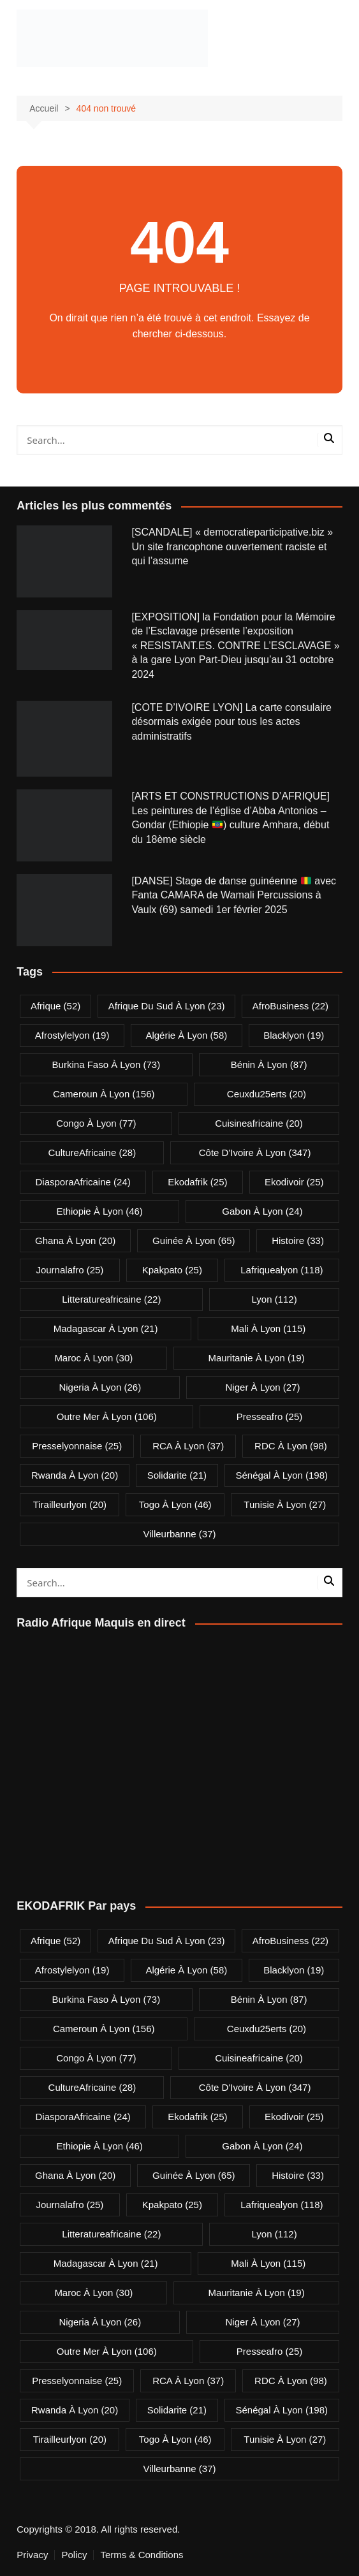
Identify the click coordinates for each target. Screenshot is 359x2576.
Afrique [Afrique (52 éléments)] (55, 1005)
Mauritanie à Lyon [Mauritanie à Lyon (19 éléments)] (256, 1357)
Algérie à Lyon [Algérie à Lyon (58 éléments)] (186, 1035)
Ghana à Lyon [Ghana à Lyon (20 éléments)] (75, 1240)
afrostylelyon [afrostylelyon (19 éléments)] (72, 1035)
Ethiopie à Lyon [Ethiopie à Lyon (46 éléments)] (99, 1211)
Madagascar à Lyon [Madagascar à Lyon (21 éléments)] (106, 1328)
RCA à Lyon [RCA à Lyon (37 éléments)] (188, 1445)
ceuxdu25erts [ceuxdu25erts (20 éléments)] (266, 1093)
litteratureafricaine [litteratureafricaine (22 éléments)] (111, 1299)
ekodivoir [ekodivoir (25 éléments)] (294, 1181)
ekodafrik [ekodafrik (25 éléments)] (197, 1181)
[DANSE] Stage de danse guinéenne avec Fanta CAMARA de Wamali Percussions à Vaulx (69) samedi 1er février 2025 (233, 895)
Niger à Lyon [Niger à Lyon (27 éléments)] (263, 1387)
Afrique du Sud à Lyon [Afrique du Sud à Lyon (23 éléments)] (166, 1005)
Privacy (32, 2555)
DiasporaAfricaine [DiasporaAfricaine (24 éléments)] (82, 1181)
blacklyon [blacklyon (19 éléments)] (293, 1035)
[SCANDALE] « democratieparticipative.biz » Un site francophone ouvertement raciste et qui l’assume (232, 546)
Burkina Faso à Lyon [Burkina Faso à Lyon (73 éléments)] (106, 1064)
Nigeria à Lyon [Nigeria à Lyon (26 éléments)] (100, 1387)
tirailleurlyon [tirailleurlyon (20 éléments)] (69, 1504)
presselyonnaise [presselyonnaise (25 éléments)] (77, 1445)
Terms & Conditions (141, 2555)
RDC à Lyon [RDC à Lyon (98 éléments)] (290, 1445)
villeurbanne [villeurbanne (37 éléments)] (179, 1533)
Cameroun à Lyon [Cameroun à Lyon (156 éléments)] (104, 1093)
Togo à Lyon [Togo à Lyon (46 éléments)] (175, 1504)
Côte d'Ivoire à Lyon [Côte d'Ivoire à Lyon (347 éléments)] (255, 1152)
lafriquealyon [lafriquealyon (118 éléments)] (281, 1269)
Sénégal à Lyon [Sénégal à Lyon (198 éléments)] (281, 1475)
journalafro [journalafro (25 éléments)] (69, 1269)
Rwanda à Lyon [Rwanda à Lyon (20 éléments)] (74, 1475)
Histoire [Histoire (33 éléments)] (298, 1240)
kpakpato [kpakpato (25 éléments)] (172, 1269)
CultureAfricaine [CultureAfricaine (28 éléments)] (92, 1152)
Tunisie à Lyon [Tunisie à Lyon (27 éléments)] (285, 1504)
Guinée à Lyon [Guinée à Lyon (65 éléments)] (193, 1240)
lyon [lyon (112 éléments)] (274, 1299)
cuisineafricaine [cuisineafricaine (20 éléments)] (259, 1123)
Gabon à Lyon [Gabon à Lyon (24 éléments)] (262, 1211)
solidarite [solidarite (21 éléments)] (177, 1475)
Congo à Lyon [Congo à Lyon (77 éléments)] (96, 1123)
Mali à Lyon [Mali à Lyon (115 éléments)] (268, 1328)
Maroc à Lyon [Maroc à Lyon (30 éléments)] (93, 1357)
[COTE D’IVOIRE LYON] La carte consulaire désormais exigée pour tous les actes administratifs (231, 722)
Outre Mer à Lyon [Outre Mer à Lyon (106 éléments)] (107, 1416)
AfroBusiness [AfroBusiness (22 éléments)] (290, 1005)
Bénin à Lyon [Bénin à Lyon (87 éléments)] (269, 1064)
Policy (74, 2555)
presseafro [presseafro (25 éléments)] (269, 1416)
